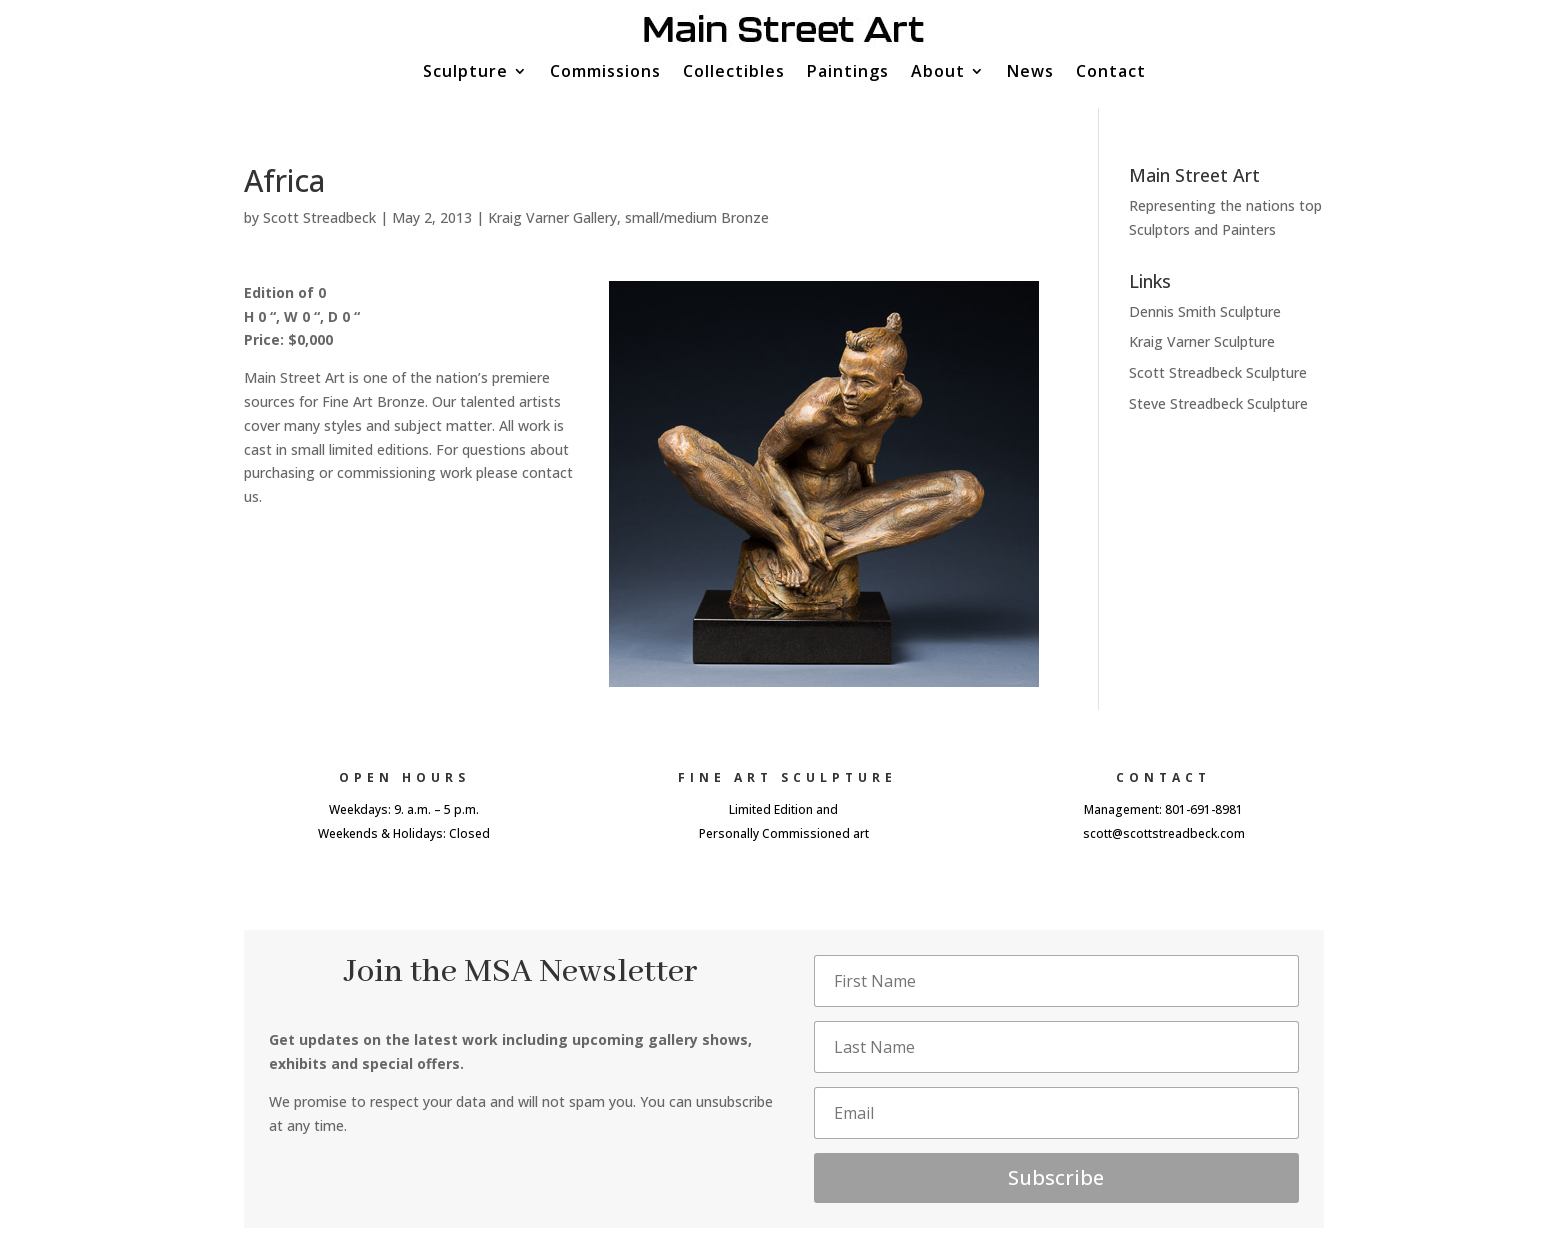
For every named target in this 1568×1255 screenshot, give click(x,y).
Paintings (848, 73)
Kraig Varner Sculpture (1202, 341)
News (1030, 73)
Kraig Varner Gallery (552, 217)
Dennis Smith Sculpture (1205, 311)
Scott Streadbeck (319, 217)
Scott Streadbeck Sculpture (1218, 372)
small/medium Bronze (697, 217)
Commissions (605, 73)
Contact (1111, 73)
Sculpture (465, 73)
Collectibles (734, 73)
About (938, 73)
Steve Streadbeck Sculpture (1218, 403)
